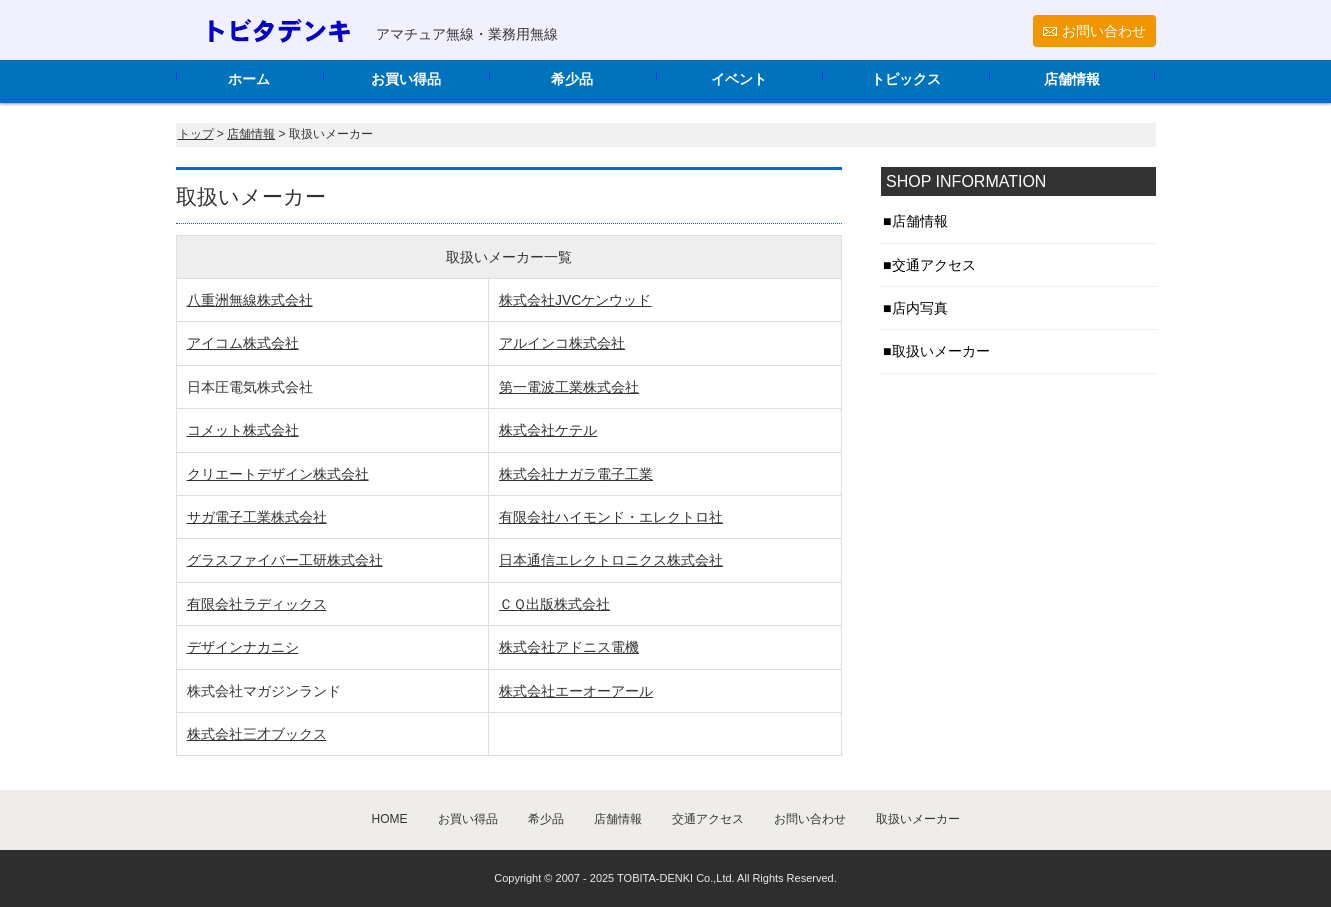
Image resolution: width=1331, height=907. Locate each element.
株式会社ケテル (548, 430)
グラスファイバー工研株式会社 (285, 560)
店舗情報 (1072, 79)
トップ (196, 134)
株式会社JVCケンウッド (575, 300)
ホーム (249, 79)
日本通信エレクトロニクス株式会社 (611, 560)
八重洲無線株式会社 (250, 300)
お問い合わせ (1104, 31)
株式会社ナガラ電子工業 (576, 474)
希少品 (572, 79)
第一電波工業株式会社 (569, 387)
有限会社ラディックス (257, 604)
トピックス (906, 79)
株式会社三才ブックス (257, 734)
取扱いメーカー (941, 351)
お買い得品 (406, 79)
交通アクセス (934, 265)
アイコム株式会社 (243, 343)
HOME (390, 819)
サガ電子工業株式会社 (257, 517)
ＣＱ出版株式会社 (554, 604)
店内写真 (920, 308)
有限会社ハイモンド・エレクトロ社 (611, 517)
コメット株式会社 (243, 430)
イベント (739, 79)
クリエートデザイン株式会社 (278, 474)
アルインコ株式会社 (562, 343)
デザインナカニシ (243, 647)
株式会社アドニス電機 (569, 647)
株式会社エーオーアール (576, 691)
